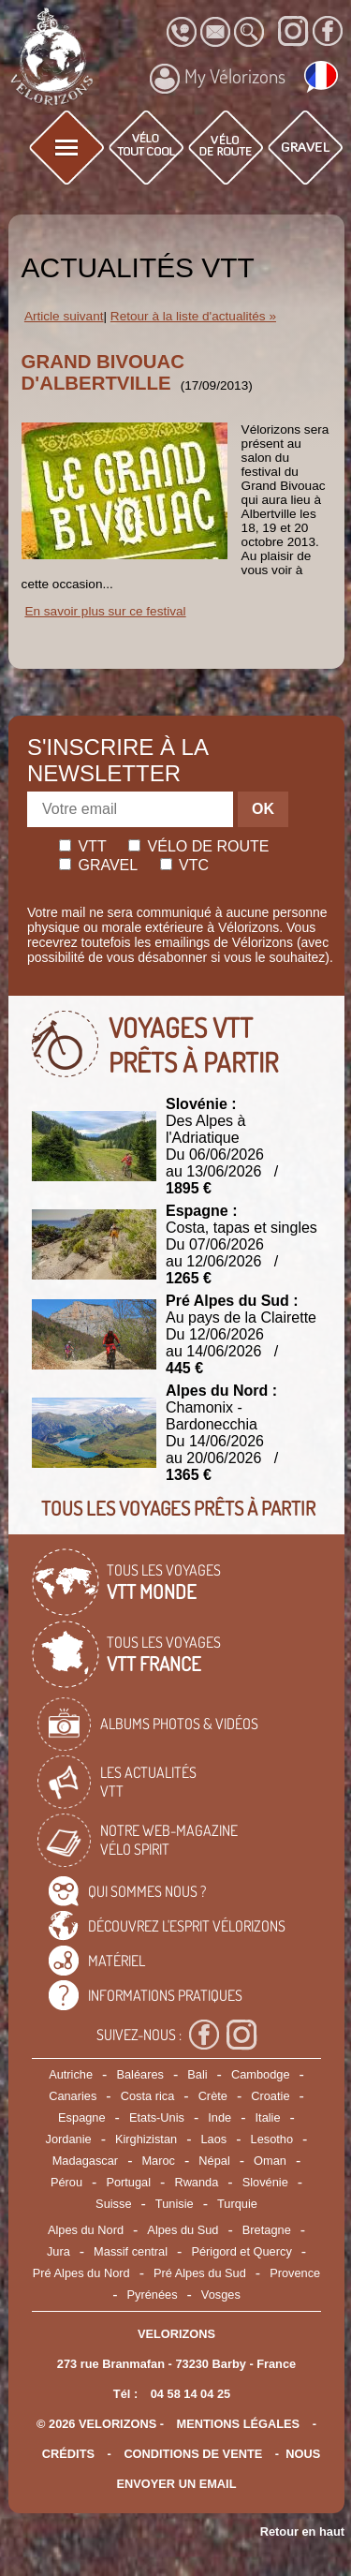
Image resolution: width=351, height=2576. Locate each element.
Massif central (131, 2251)
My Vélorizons (217, 79)
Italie (268, 2117)
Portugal (128, 2182)
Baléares (140, 2074)
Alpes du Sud (182, 2230)
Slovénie (265, 2182)
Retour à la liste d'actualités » (193, 316)
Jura (58, 2251)
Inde (219, 2117)
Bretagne (266, 2230)
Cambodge (260, 2074)
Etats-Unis (156, 2117)
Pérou (66, 2182)
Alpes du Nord (86, 2230)
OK (263, 809)
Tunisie (174, 2204)
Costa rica (148, 2096)
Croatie (270, 2096)
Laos (213, 2139)
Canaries (72, 2096)
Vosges (221, 2294)
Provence (295, 2273)
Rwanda (196, 2182)
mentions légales (238, 2424)
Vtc (184, 865)
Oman (270, 2161)
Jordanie (69, 2139)
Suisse (113, 2204)
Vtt (83, 846)
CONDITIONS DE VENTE (193, 2454)
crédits (68, 2454)
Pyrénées (151, 2294)
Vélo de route (198, 846)
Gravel (98, 865)
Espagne (82, 2117)
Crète (212, 2096)
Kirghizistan (146, 2139)
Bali (197, 2074)
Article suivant (64, 316)
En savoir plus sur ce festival (104, 611)
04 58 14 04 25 (190, 2394)
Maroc (158, 2161)
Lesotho (272, 2139)
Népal (213, 2161)
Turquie (237, 2204)
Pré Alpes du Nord (81, 2273)
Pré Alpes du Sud (200, 2273)
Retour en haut (302, 2531)
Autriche (71, 2074)
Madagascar (85, 2161)
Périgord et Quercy (241, 2251)
